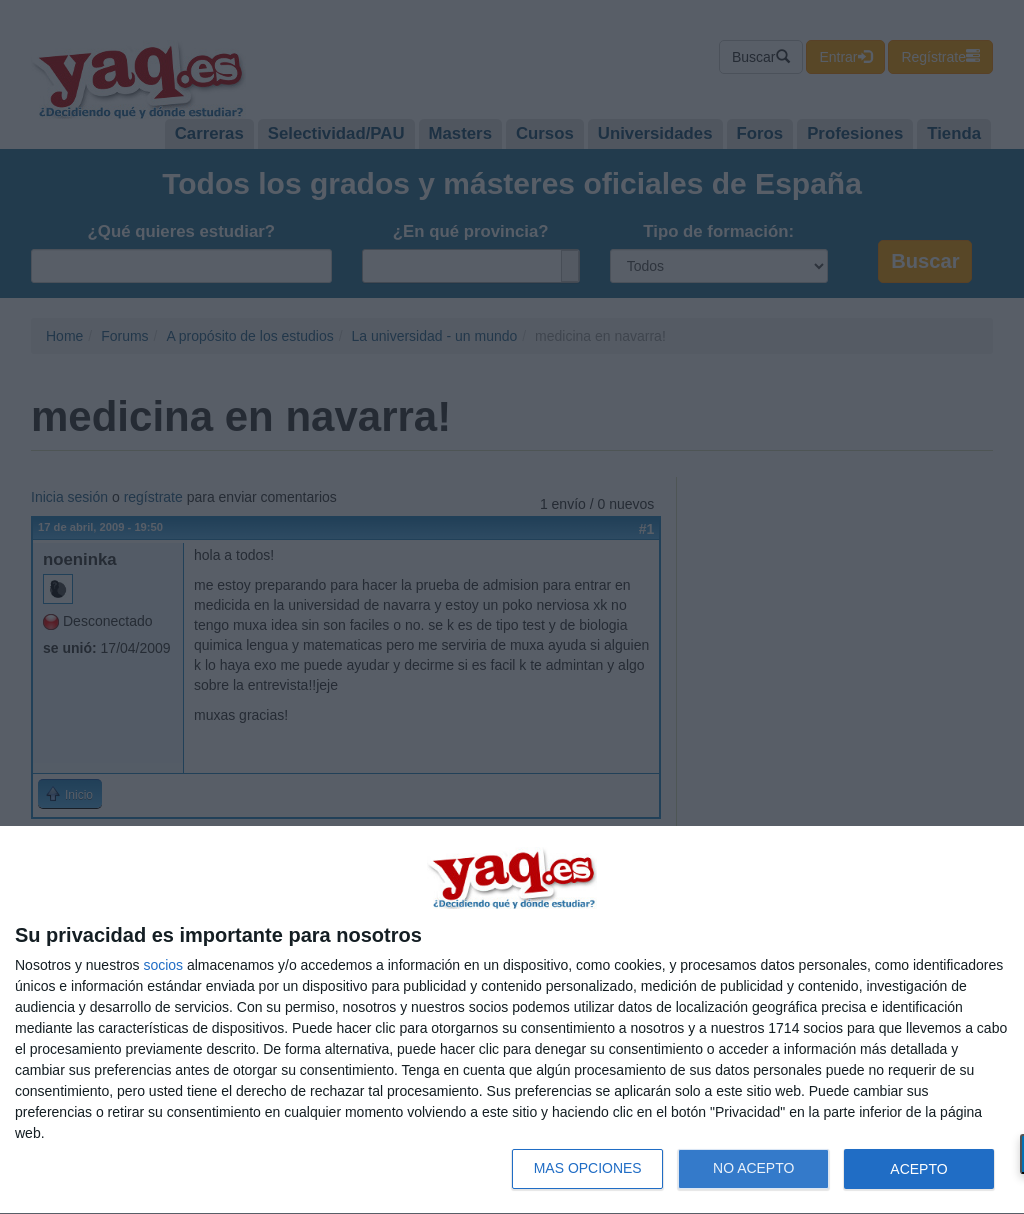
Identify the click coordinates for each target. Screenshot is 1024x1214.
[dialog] (512, 1020)
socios (163, 965)
